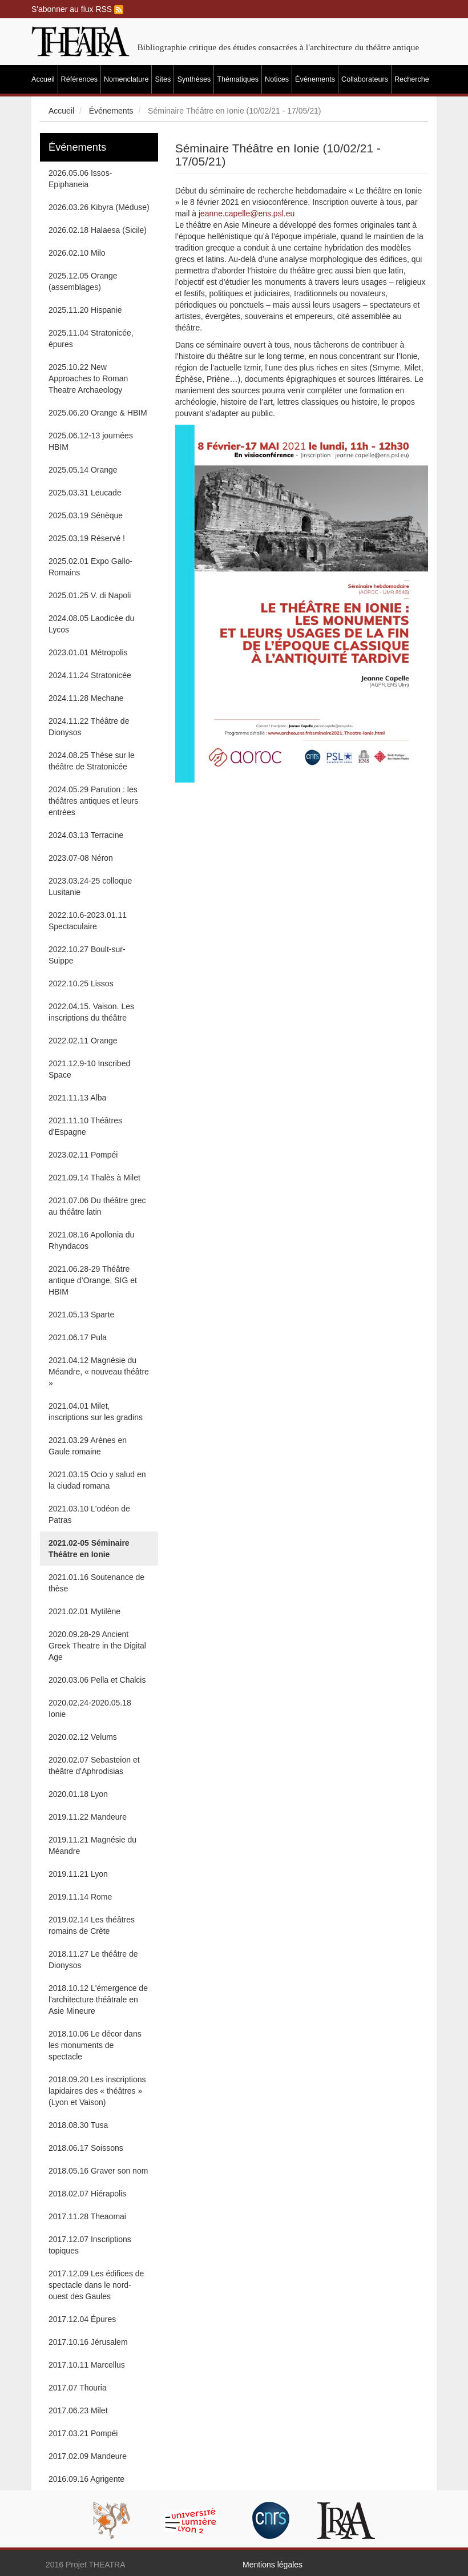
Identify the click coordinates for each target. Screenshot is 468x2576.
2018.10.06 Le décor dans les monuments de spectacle (95, 2045)
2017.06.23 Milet (78, 2410)
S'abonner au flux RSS (77, 9)
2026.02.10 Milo (77, 252)
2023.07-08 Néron (81, 857)
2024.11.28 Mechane (86, 698)
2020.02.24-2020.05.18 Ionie (90, 1708)
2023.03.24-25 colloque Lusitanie (90, 886)
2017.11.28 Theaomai (87, 2216)
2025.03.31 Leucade (85, 492)
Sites (163, 79)
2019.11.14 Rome (80, 1896)
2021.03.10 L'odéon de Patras (89, 1514)
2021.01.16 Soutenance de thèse (96, 1583)
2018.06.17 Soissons (86, 2147)
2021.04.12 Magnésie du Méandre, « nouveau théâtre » (99, 1372)
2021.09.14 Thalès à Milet (94, 1177)
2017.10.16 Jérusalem (88, 2342)
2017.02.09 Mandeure (88, 2456)
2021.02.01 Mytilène (84, 1611)
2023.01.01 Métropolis (88, 652)
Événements (315, 79)
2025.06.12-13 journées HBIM (91, 441)
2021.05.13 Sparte (81, 1314)
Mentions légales (272, 2564)
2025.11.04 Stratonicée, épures (91, 338)
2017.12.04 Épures (82, 2319)
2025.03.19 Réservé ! (87, 538)
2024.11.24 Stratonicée (90, 675)
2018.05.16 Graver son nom (98, 2170)
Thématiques (238, 79)
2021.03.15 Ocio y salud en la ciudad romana (97, 1480)
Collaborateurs (364, 79)
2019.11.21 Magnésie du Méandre (92, 1845)
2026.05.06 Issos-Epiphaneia (80, 178)
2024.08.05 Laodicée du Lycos (91, 624)
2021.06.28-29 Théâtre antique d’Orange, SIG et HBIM (93, 1280)
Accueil (43, 79)
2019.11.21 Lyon (78, 1873)
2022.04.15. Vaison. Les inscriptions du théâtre (91, 1012)
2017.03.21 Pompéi (83, 2433)
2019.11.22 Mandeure (88, 1816)
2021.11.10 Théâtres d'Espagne (85, 1126)
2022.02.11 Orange (83, 1040)
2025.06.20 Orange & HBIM (98, 412)
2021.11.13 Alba (77, 1097)
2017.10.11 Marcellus (87, 2364)
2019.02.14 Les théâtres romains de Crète (92, 1925)
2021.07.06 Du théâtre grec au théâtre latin (97, 1206)
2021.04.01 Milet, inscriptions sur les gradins (96, 1411)
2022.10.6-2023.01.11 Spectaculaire (88, 920)
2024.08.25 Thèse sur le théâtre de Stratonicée (92, 761)
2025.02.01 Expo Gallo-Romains (90, 567)
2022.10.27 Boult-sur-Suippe (87, 955)
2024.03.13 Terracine (86, 835)
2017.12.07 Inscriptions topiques (90, 2245)
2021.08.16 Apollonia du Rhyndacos (91, 1240)
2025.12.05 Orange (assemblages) (83, 281)
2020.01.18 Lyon (78, 1794)
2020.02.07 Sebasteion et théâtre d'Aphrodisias (94, 1765)
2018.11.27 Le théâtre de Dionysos (93, 1959)
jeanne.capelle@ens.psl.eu (246, 213)
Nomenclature (126, 79)
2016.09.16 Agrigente (86, 2479)
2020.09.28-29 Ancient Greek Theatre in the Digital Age (97, 1646)
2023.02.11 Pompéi (83, 1154)
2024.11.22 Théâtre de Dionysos (89, 726)
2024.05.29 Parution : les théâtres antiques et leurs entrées (93, 801)
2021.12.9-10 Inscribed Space (89, 1069)
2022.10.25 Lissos (81, 983)
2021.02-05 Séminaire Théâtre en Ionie (89, 1548)
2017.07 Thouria (78, 2387)
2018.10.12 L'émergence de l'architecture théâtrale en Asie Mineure (98, 1999)
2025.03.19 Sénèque (86, 515)
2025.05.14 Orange (83, 469)
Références (79, 79)
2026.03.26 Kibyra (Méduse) (99, 207)
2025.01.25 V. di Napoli (90, 595)
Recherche (411, 79)
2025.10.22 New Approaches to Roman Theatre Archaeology (88, 378)
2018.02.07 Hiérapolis (87, 2193)
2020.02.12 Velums (83, 1736)
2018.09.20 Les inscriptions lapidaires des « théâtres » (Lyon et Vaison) (97, 2091)
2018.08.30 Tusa (78, 2125)
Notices (277, 79)
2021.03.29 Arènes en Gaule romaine (88, 1446)
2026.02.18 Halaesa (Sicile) (98, 230)
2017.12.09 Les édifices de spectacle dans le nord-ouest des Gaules (96, 2285)
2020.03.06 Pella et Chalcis (97, 1679)
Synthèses (194, 79)
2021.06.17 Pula (78, 1337)
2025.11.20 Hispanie (85, 310)
